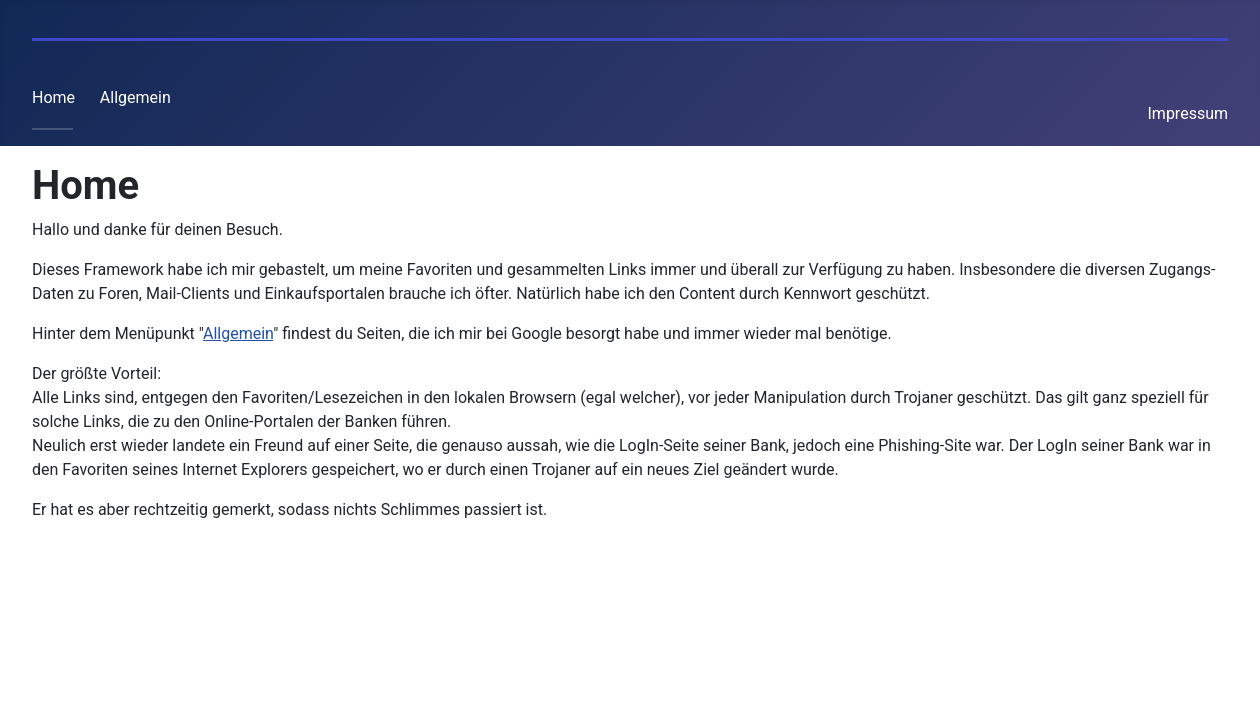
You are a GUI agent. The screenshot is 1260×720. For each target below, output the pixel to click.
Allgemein (135, 97)
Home (53, 97)
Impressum (1188, 113)
